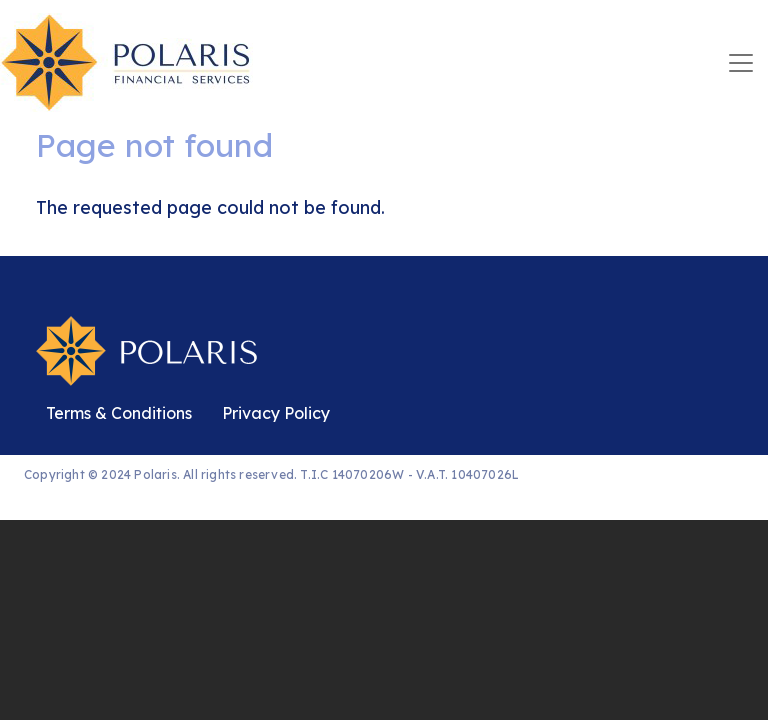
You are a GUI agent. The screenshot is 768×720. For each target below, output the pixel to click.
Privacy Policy (276, 413)
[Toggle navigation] (741, 63)
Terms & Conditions (119, 413)
